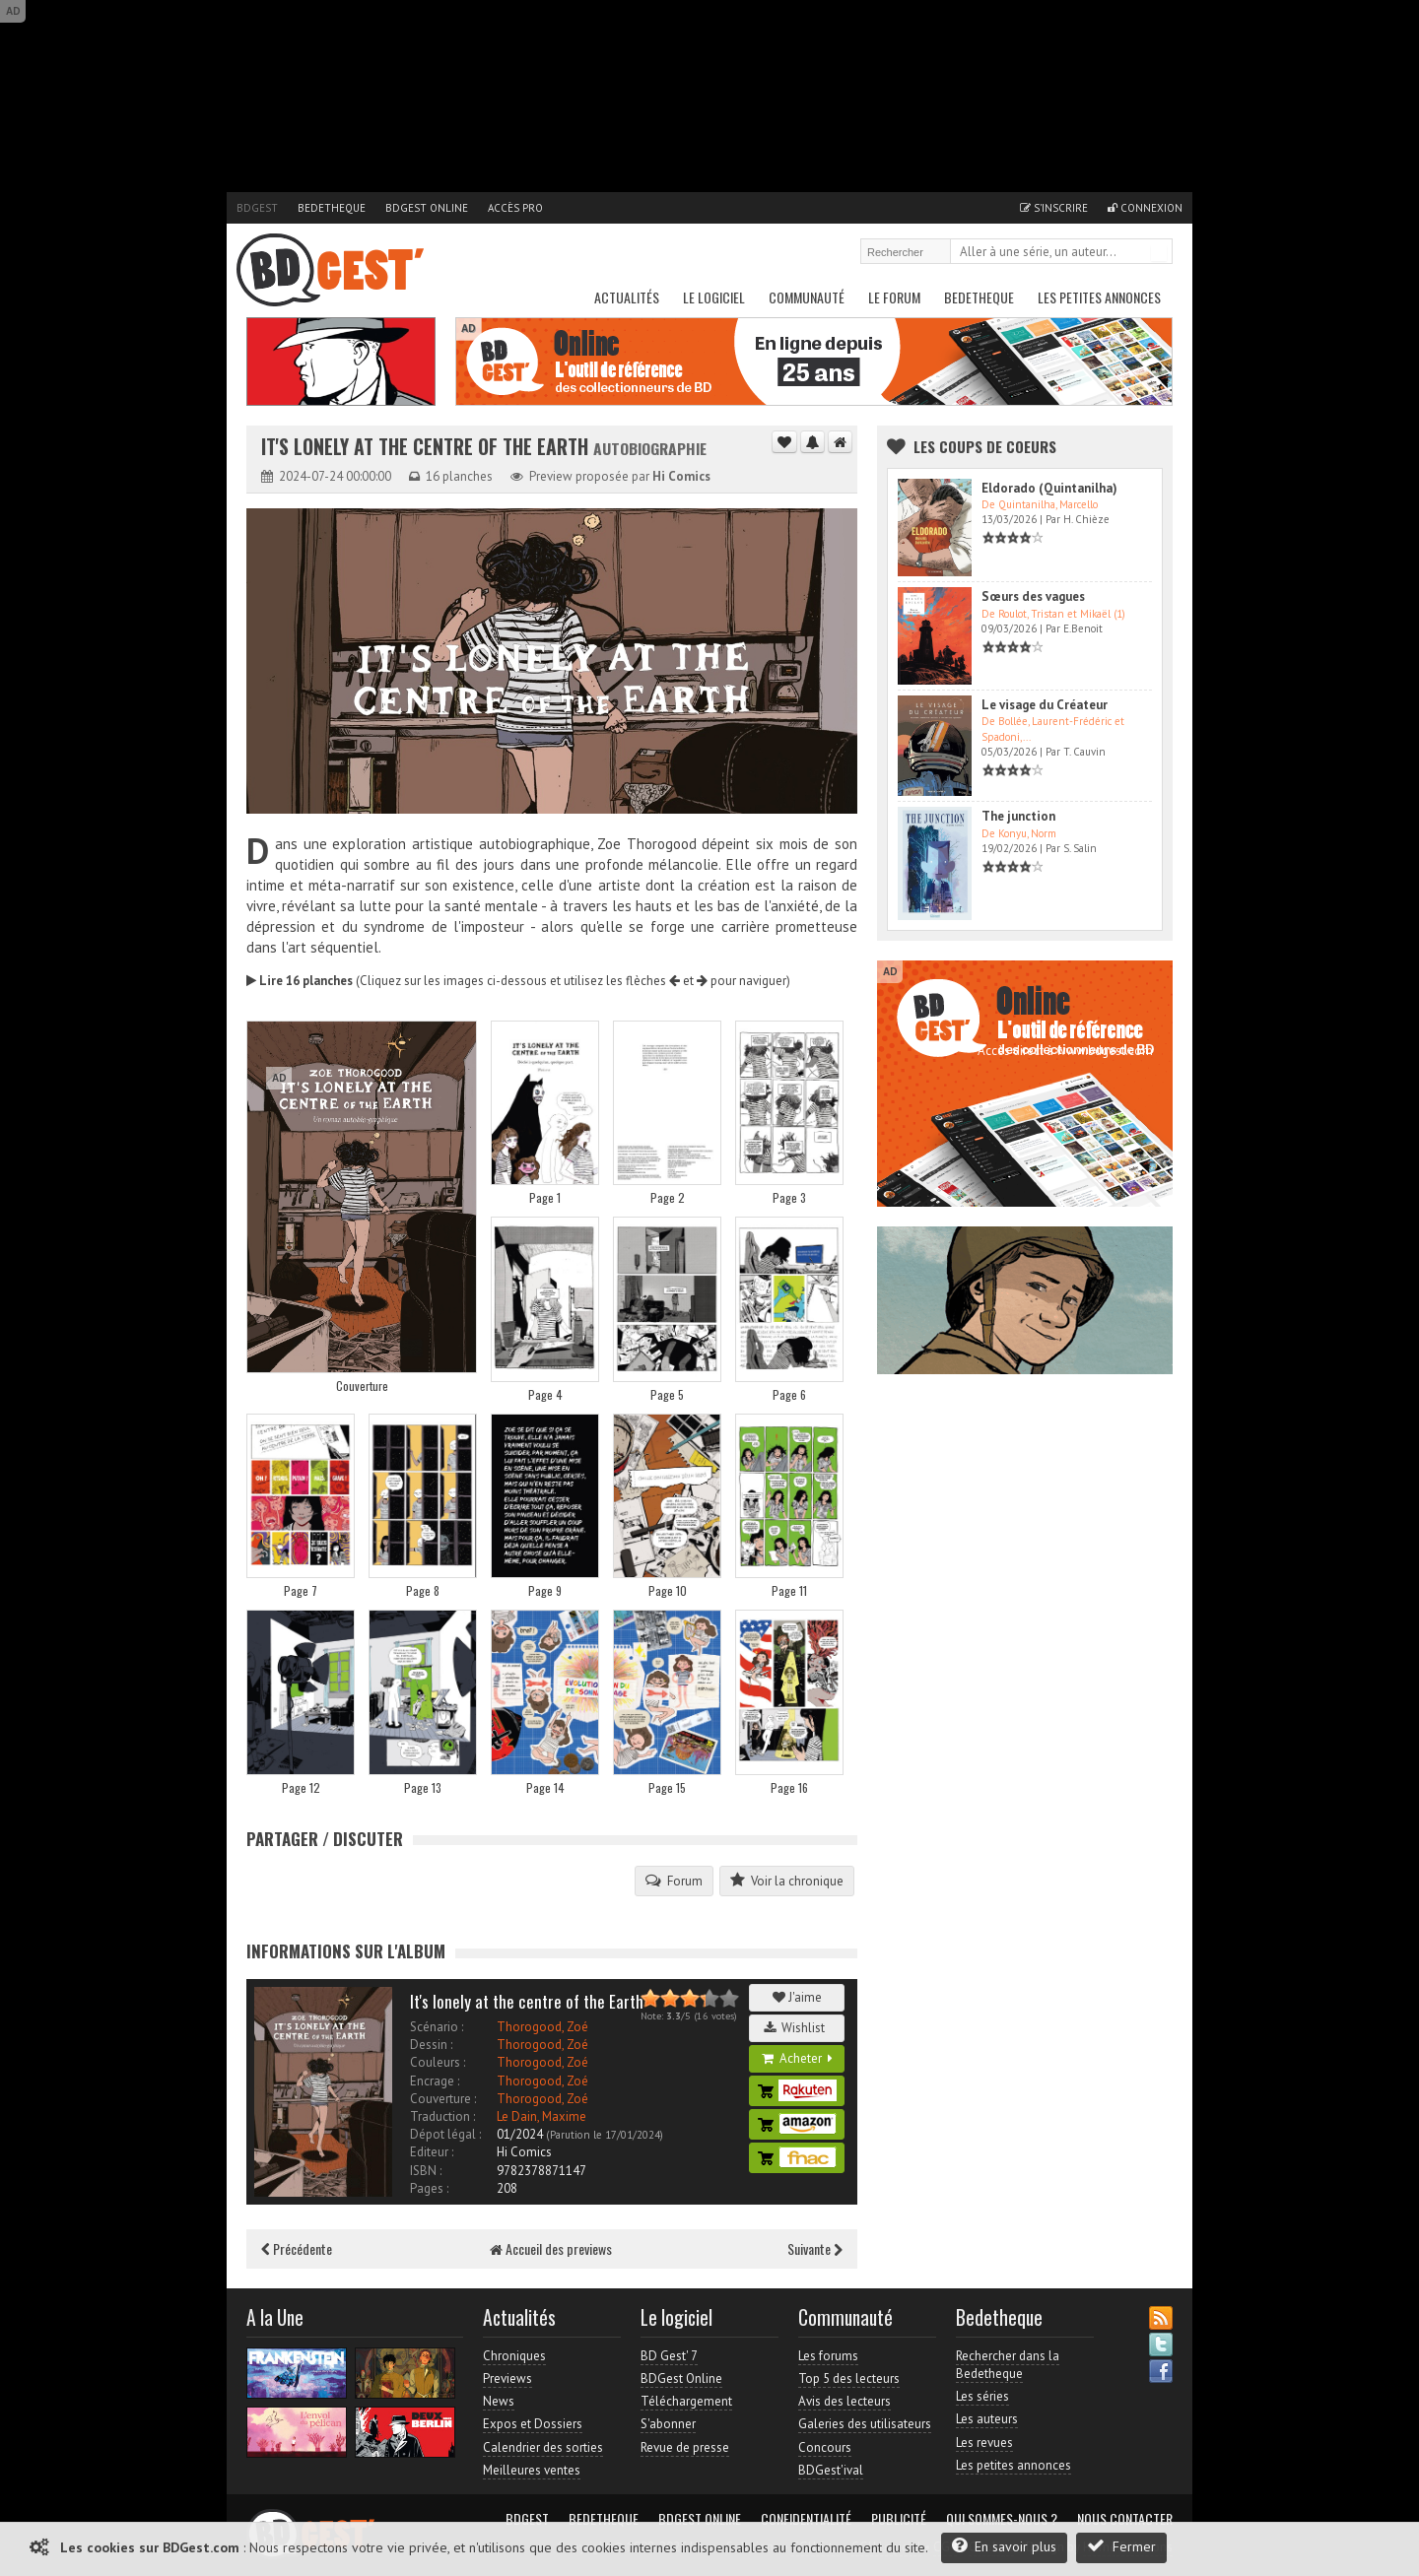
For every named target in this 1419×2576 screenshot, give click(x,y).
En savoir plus (1004, 2546)
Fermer (1121, 2546)
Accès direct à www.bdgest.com (1065, 1050)
